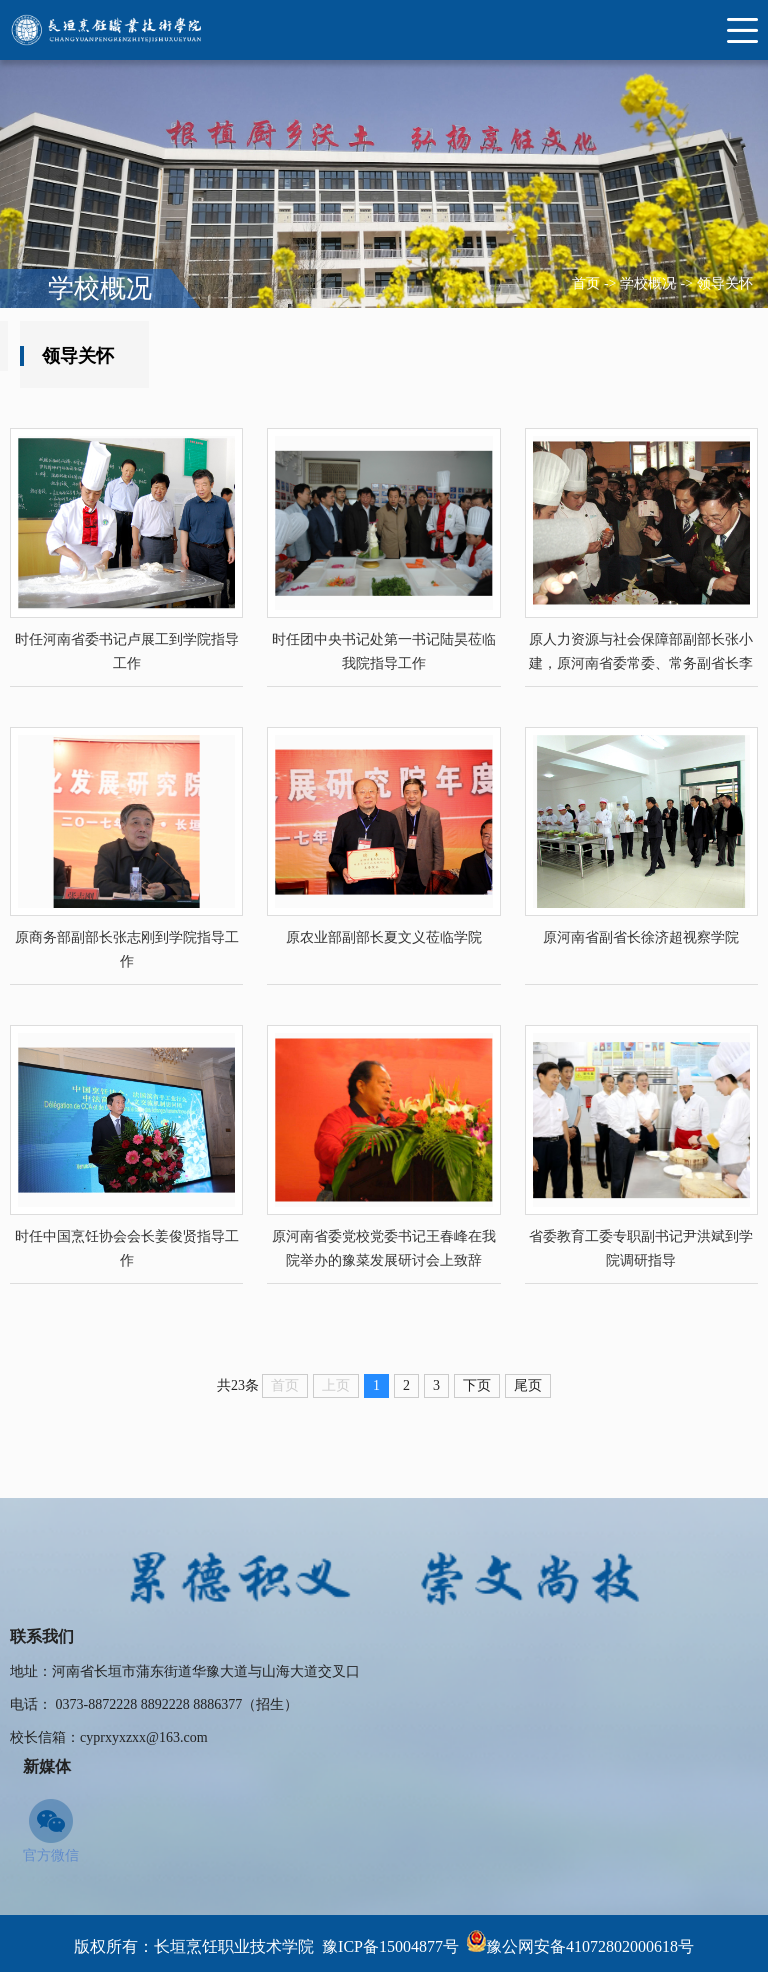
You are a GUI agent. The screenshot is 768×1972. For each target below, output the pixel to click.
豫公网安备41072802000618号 (590, 1946)
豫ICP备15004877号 (390, 1946)
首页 (586, 283)
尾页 (579, 1385)
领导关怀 (725, 283)
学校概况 (648, 283)
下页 (528, 1385)
